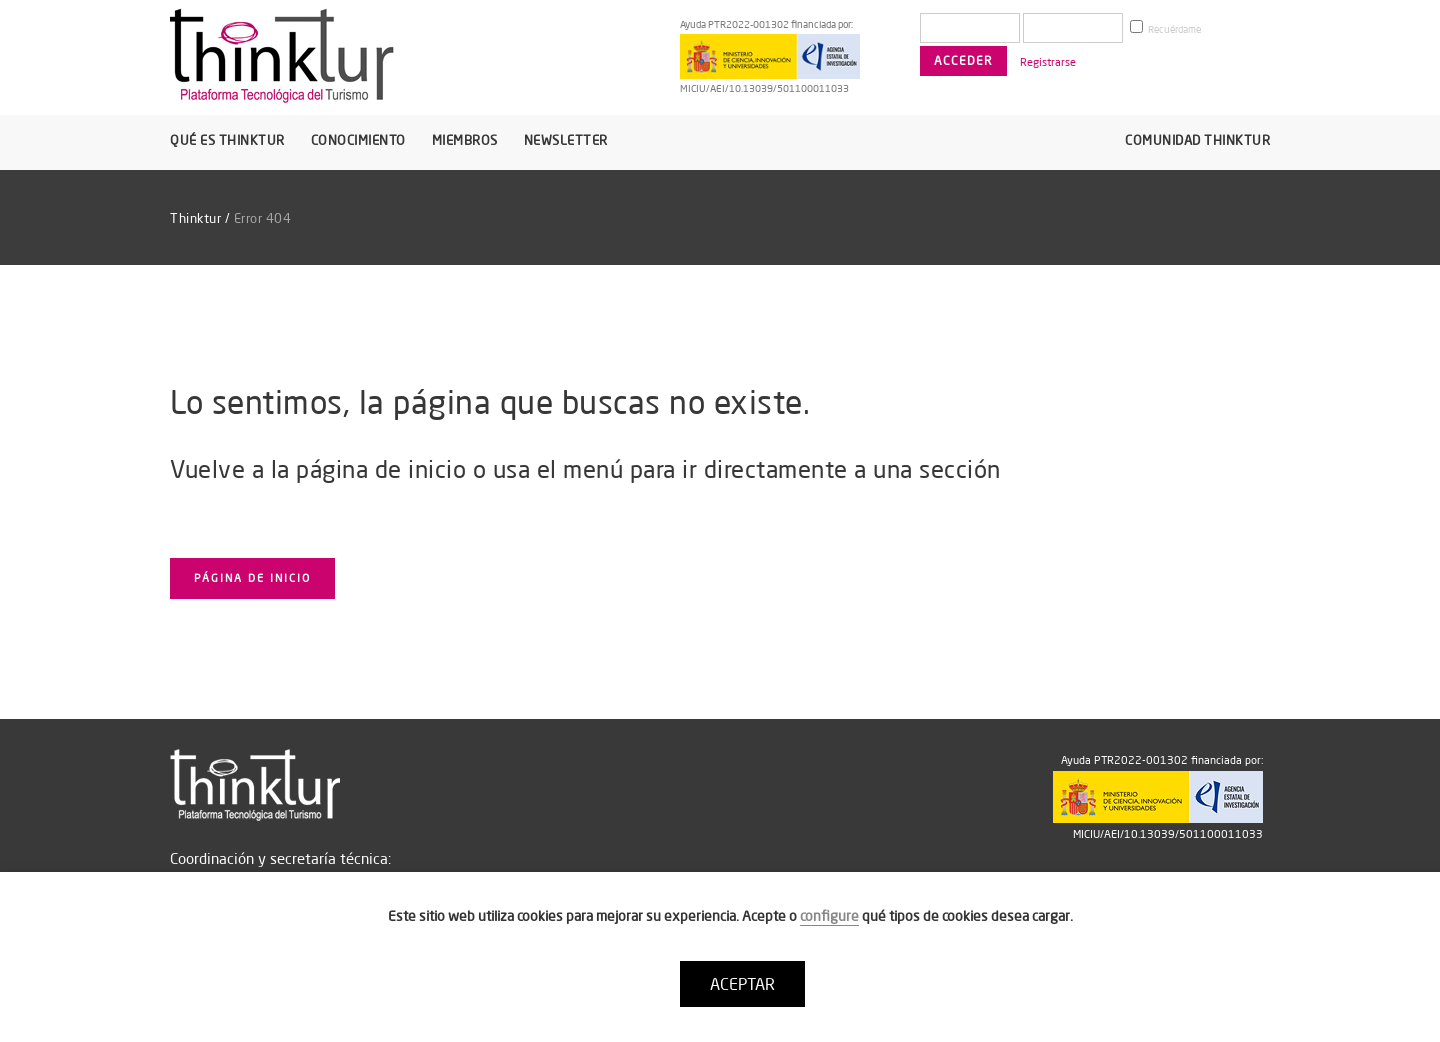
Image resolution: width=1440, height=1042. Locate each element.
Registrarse (1048, 62)
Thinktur (195, 218)
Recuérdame (1165, 28)
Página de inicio (252, 578)
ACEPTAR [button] (742, 984)
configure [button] (829, 916)
